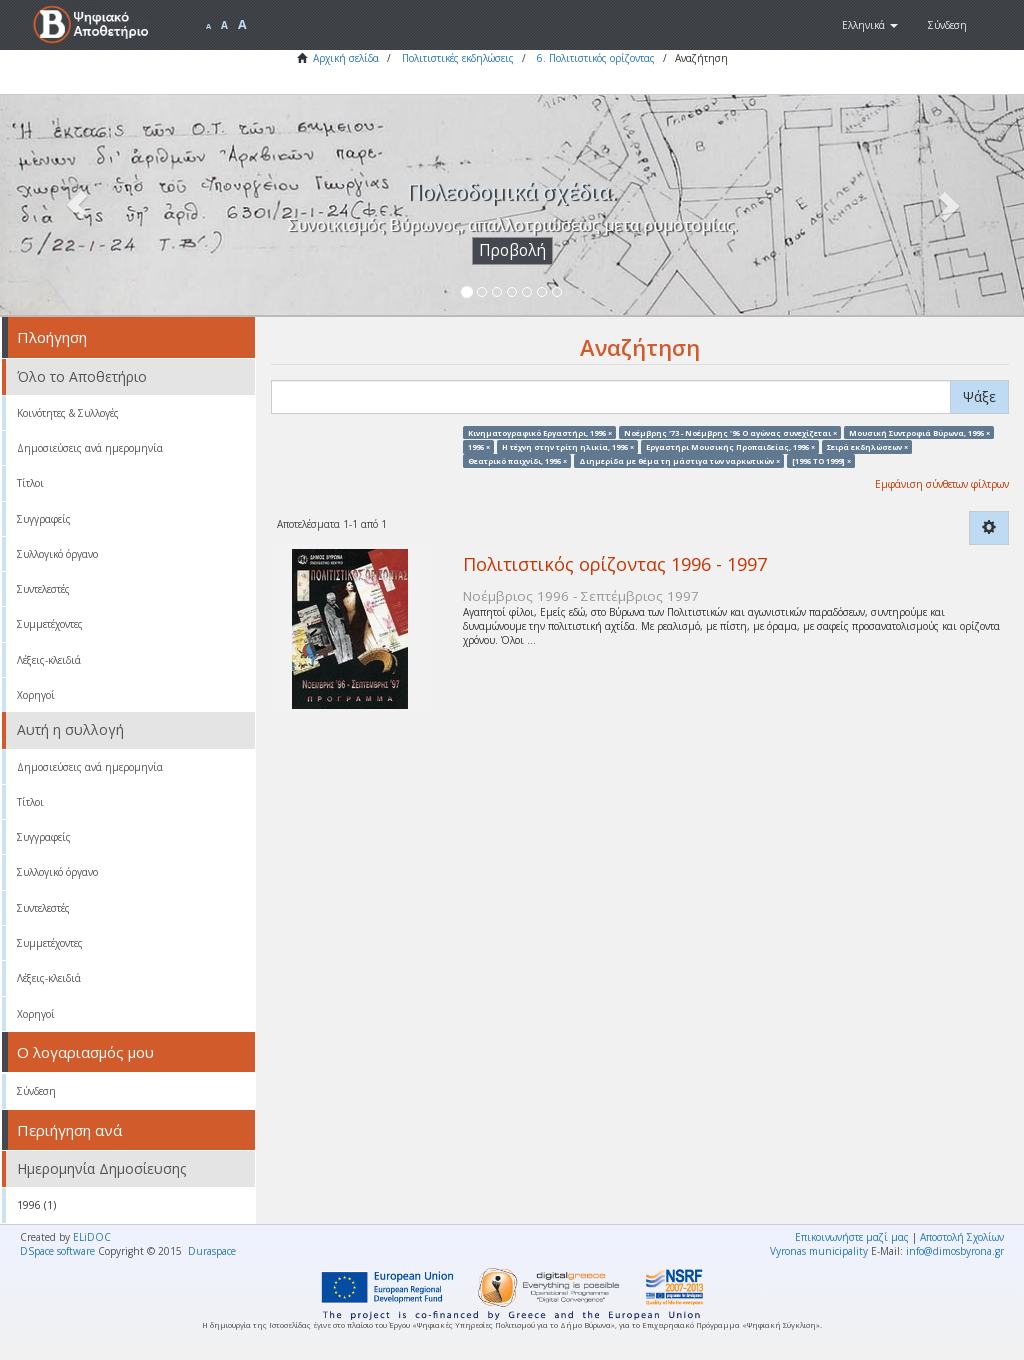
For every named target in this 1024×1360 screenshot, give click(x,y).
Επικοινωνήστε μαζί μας (852, 1237)
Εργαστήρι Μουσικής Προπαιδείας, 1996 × (730, 446)
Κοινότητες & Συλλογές (68, 413)
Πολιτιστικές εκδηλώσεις (458, 58)
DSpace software (57, 1251)
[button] (870, 25)
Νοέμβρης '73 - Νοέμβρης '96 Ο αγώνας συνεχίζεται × (730, 432)
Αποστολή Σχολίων (962, 1237)
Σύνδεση (36, 1091)
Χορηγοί (36, 695)
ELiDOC (92, 1237)
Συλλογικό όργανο (57, 554)
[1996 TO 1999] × (821, 461)
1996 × (479, 446)
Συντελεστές (43, 589)
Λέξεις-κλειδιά (49, 660)
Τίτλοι (30, 483)
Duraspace (212, 1251)
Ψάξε (979, 396)
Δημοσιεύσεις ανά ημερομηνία (90, 448)
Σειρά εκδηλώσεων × (867, 446)
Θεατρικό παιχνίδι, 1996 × (517, 461)
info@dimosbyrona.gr (955, 1251)
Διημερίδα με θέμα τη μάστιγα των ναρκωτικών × (679, 461)
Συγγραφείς (44, 519)
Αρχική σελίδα (346, 58)
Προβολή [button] (512, 250)
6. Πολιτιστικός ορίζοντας (596, 58)
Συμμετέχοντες (50, 624)
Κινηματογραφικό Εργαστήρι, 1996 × (540, 432)
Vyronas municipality (819, 1251)
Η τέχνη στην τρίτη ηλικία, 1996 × (568, 446)
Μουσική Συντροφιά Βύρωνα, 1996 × (919, 432)
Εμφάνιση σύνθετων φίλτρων (942, 484)
